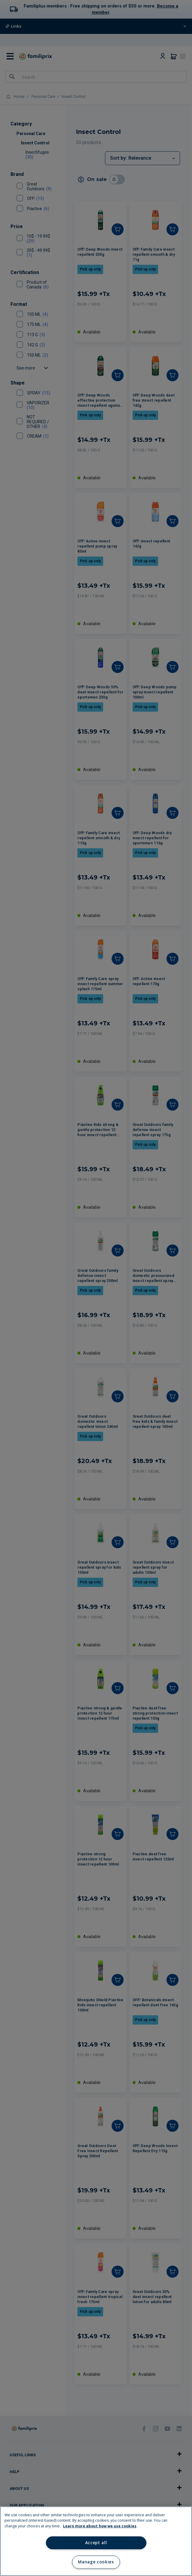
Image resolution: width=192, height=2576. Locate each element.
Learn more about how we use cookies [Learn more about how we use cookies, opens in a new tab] (99, 2526)
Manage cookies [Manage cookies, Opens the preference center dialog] (96, 2562)
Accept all (96, 2542)
